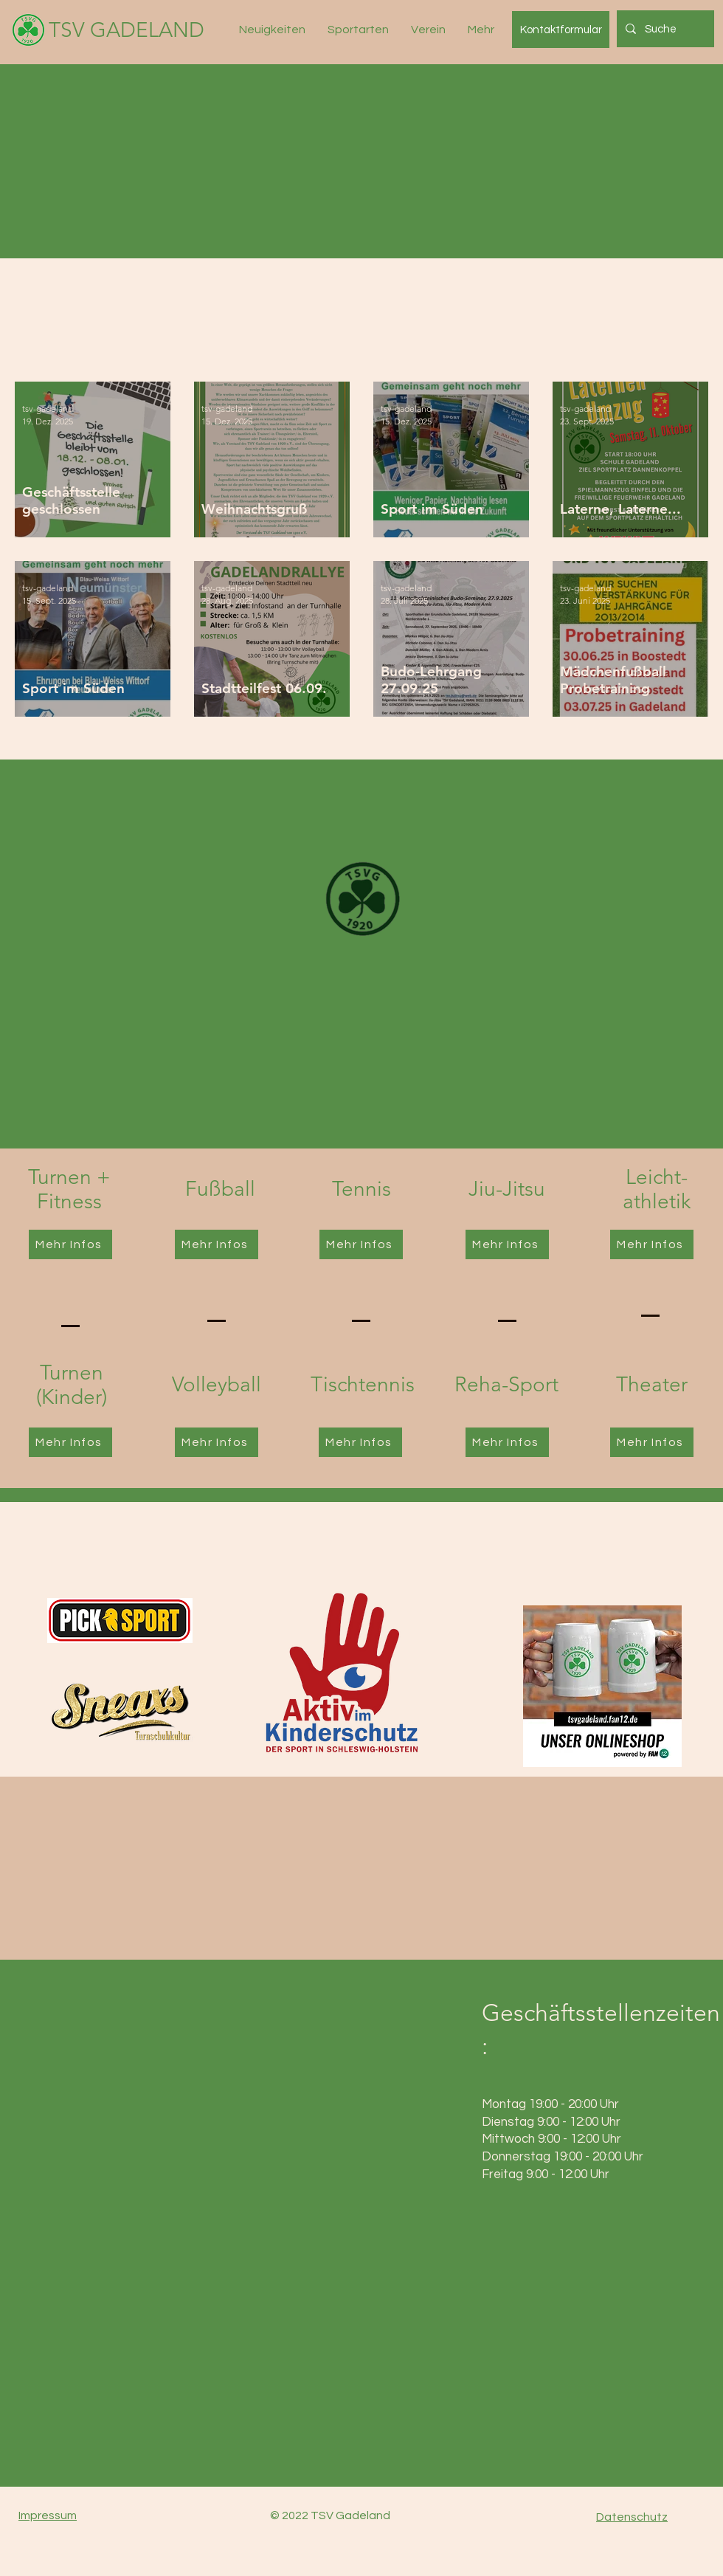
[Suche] (664, 28)
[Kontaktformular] (560, 29)
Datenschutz (632, 2517)
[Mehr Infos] (70, 1244)
